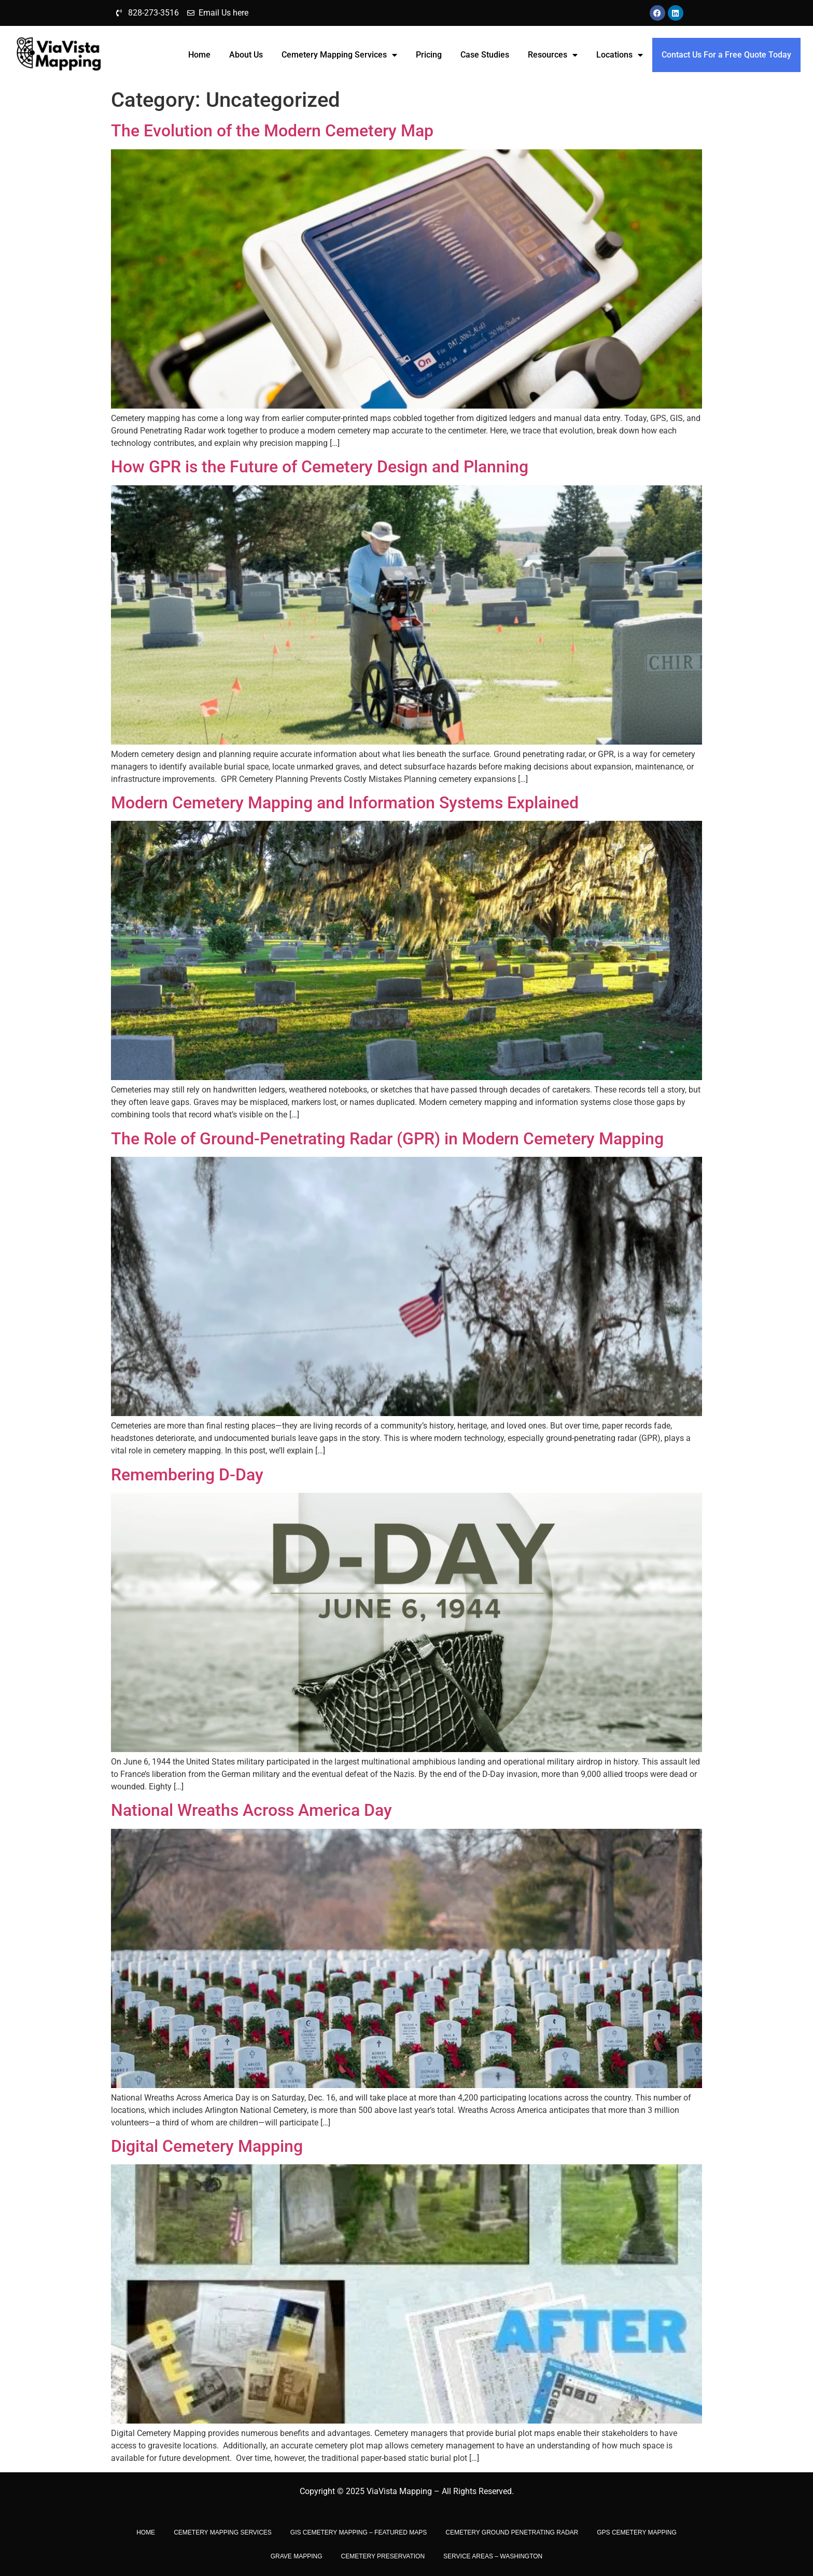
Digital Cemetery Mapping (207, 2146)
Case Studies (484, 55)
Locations (619, 55)
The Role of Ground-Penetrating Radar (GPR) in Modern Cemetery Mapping (387, 1139)
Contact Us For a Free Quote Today (726, 55)
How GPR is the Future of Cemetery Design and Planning (319, 467)
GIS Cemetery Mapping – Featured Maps (358, 2532)
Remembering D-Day (187, 1475)
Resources (553, 55)
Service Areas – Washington (492, 2556)
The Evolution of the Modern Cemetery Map (272, 131)
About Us (246, 55)
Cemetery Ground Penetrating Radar (511, 2532)
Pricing (429, 55)
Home (199, 55)
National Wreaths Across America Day (251, 1810)
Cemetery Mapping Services (339, 55)
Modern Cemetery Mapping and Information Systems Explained (345, 803)
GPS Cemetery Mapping (637, 2532)
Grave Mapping (297, 2556)
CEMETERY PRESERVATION (383, 2556)
